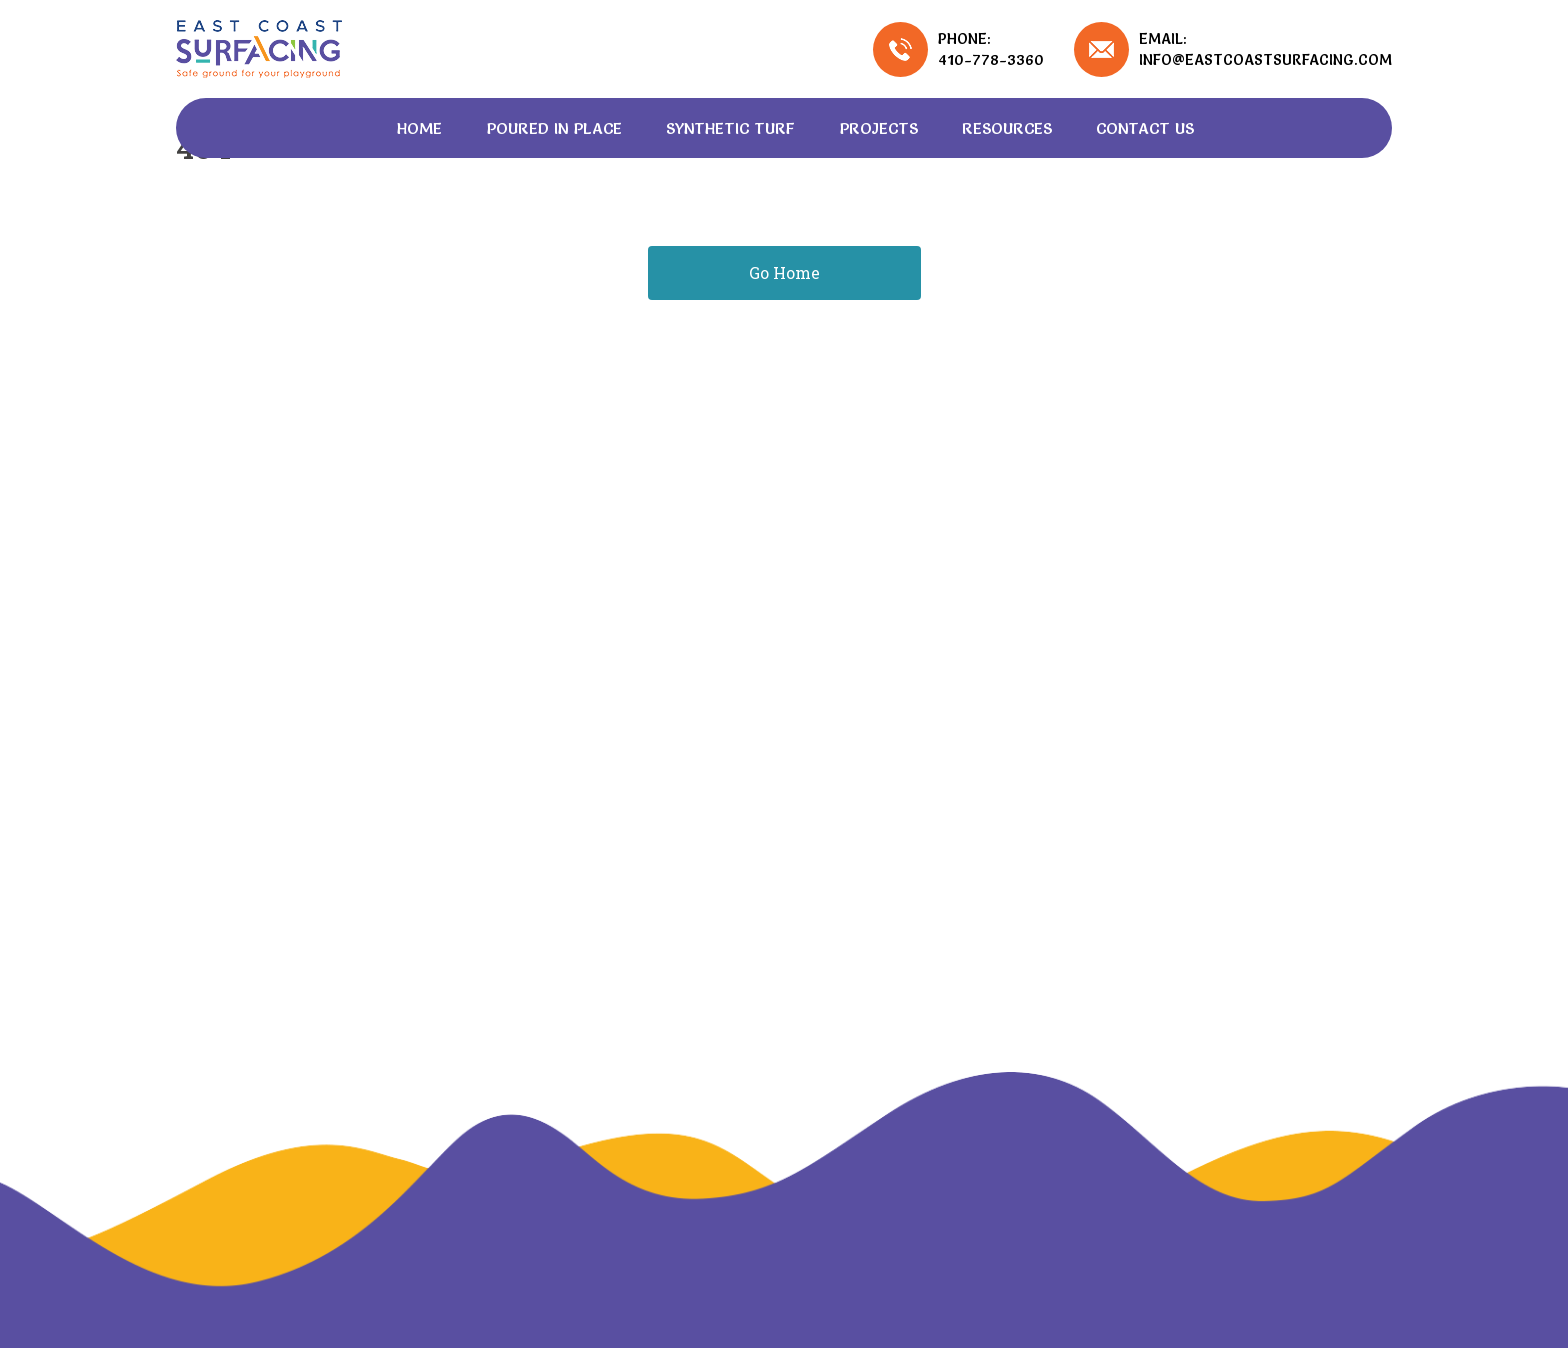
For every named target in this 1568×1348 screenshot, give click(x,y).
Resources (1007, 128)
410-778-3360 (991, 59)
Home (419, 128)
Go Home (784, 272)
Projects (878, 128)
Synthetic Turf (730, 128)
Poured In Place (554, 128)
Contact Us (1145, 128)
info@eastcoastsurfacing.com (1265, 59)
